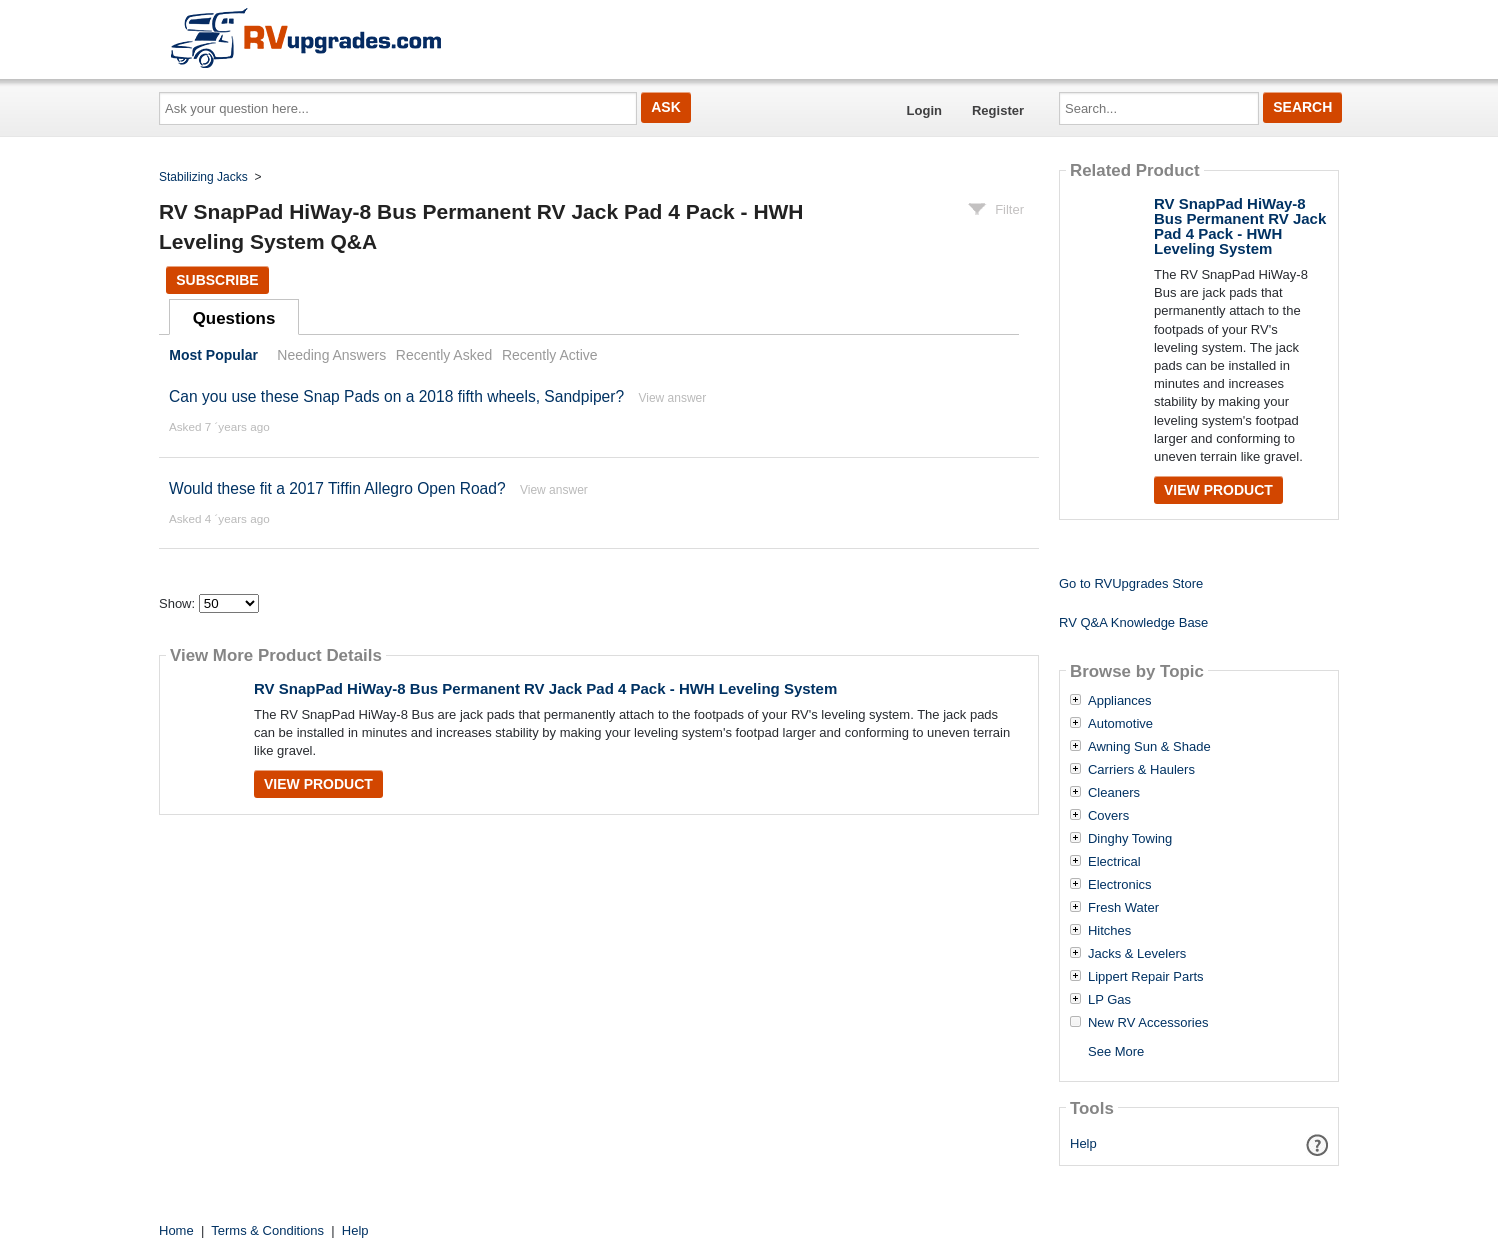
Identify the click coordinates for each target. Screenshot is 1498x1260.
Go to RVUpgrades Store (1131, 583)
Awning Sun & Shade (1149, 747)
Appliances (1120, 701)
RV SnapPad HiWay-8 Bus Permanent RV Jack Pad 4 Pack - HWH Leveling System (545, 688)
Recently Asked (444, 355)
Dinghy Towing (1130, 839)
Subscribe (217, 280)
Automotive (1120, 724)
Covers (1108, 816)
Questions (234, 318)
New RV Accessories (1148, 1023)
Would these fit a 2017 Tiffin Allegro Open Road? (337, 488)
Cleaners (1114, 793)
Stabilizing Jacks (203, 177)
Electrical (1114, 862)
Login (924, 110)
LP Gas (1109, 1000)
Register (998, 110)
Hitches (1109, 931)
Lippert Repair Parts (1146, 977)
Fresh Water (1123, 908)
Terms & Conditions (267, 1230)
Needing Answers (331, 355)
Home (176, 1230)
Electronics (1120, 885)
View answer (672, 398)
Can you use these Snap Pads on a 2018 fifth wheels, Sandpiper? (396, 396)
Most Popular (213, 355)
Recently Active (550, 355)
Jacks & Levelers (1137, 954)
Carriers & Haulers (1141, 770)
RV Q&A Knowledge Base (1133, 622)
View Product (318, 784)
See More (1116, 1051)
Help (1083, 1143)
